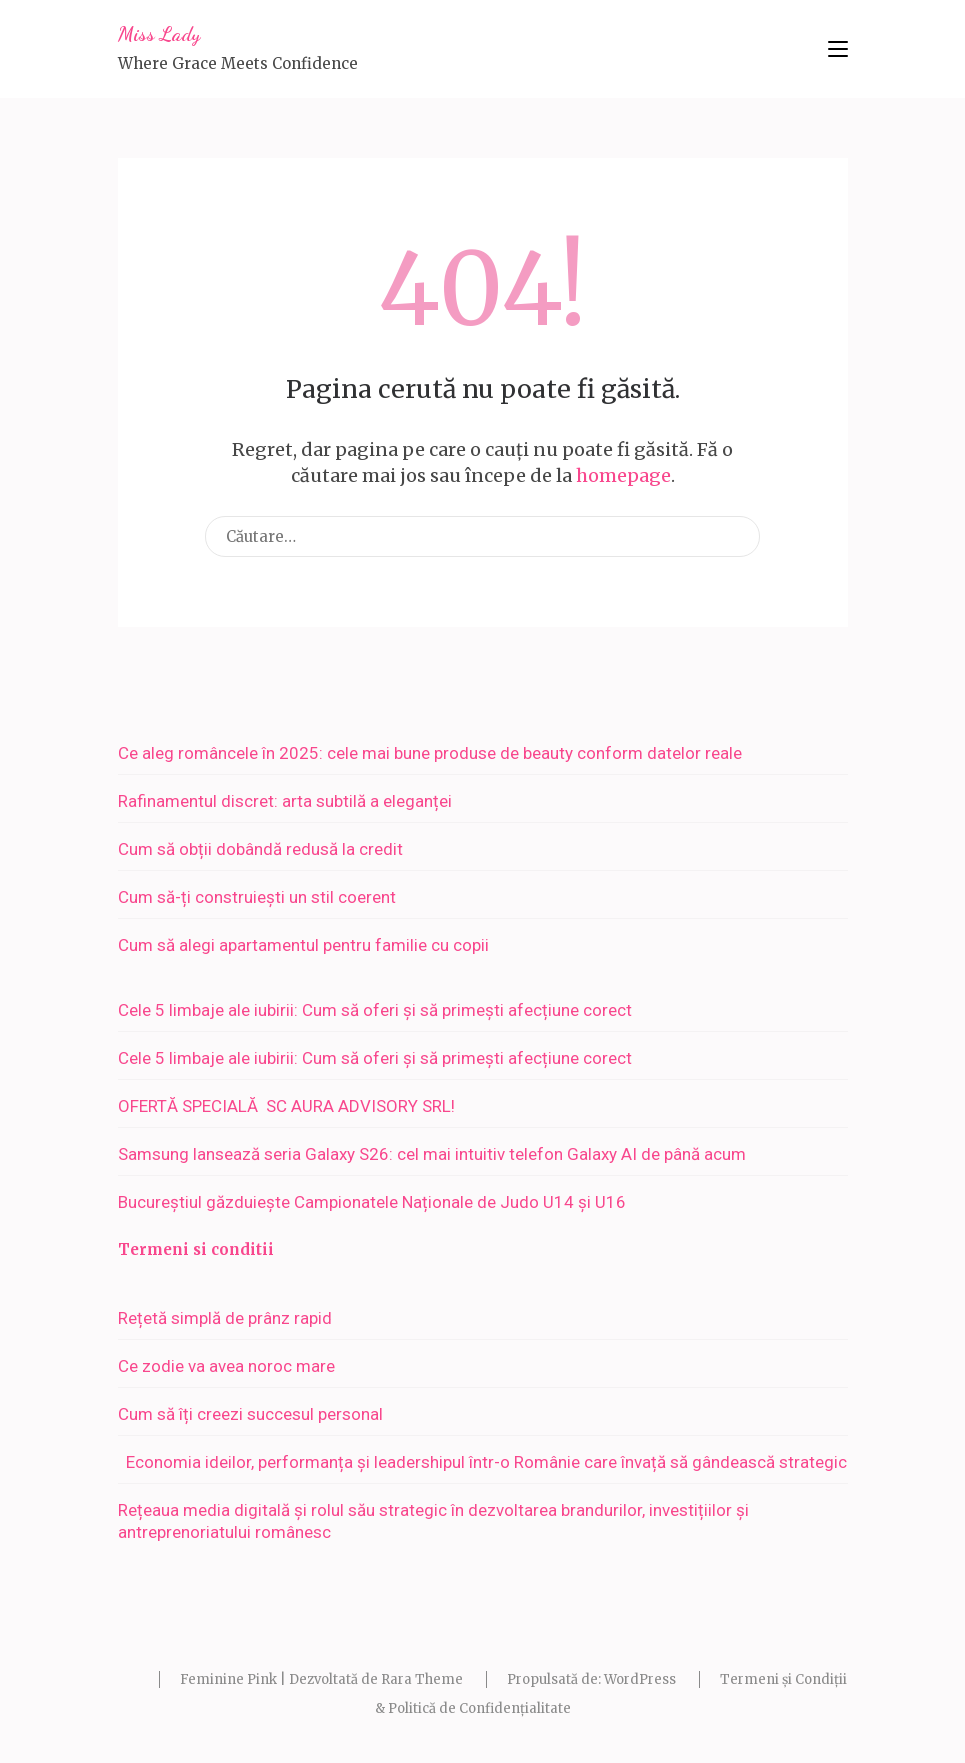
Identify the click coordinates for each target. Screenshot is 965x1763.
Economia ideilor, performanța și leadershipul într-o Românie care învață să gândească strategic (482, 1462)
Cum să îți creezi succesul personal (250, 1414)
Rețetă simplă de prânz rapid (225, 1318)
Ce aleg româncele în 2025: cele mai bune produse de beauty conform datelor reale (430, 753)
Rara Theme (422, 1679)
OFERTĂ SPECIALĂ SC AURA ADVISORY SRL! (294, 1106)
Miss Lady (159, 34)
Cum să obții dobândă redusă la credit (260, 849)
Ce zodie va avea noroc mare (226, 1366)
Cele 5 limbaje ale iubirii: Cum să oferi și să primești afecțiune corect (375, 1010)
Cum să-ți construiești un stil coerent (257, 897)
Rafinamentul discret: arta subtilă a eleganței (285, 801)
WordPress (640, 1679)
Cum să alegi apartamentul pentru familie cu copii (303, 945)
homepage (623, 475)
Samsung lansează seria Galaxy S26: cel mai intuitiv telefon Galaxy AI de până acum (432, 1154)
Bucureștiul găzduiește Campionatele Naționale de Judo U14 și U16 (372, 1202)
